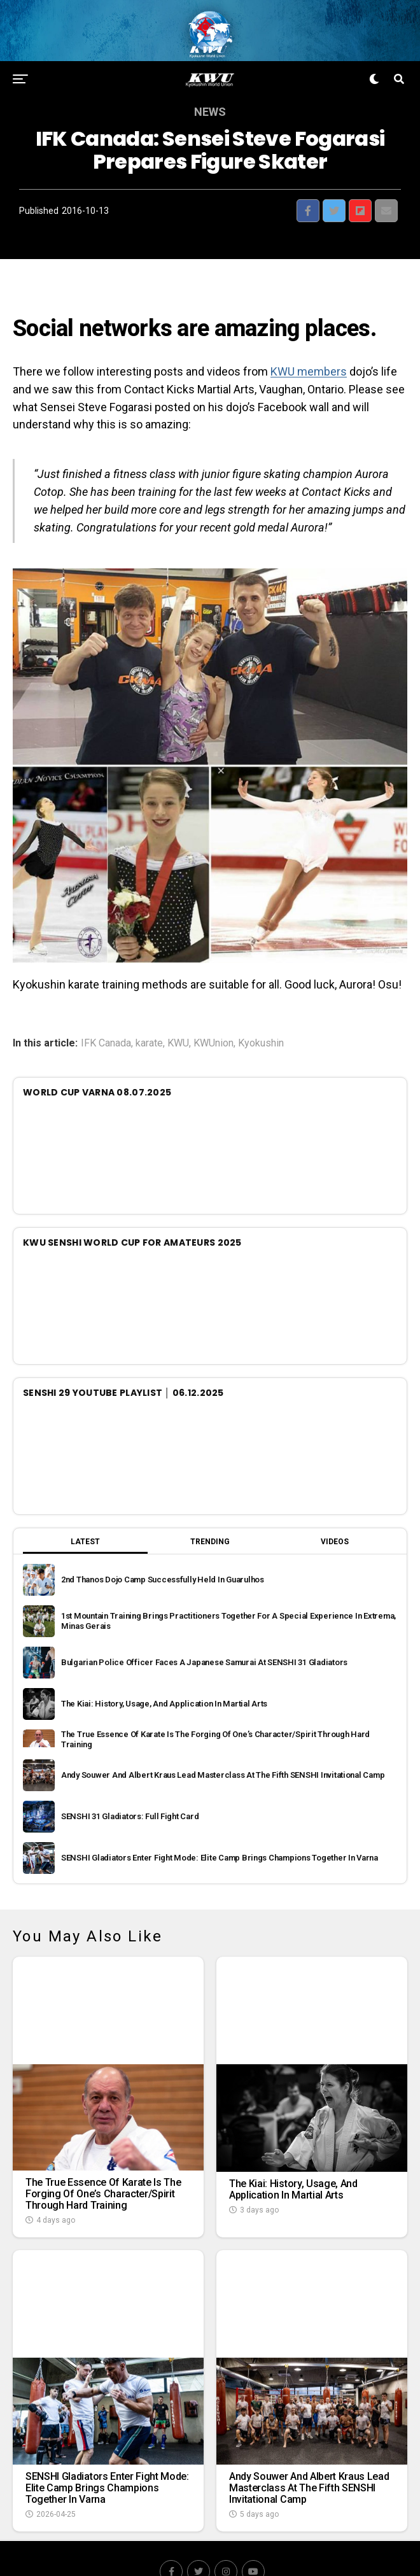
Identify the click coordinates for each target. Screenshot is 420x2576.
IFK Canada (106, 1015)
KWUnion (213, 1015)
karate (149, 1015)
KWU (178, 1015)
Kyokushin (261, 1015)
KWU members (308, 343)
